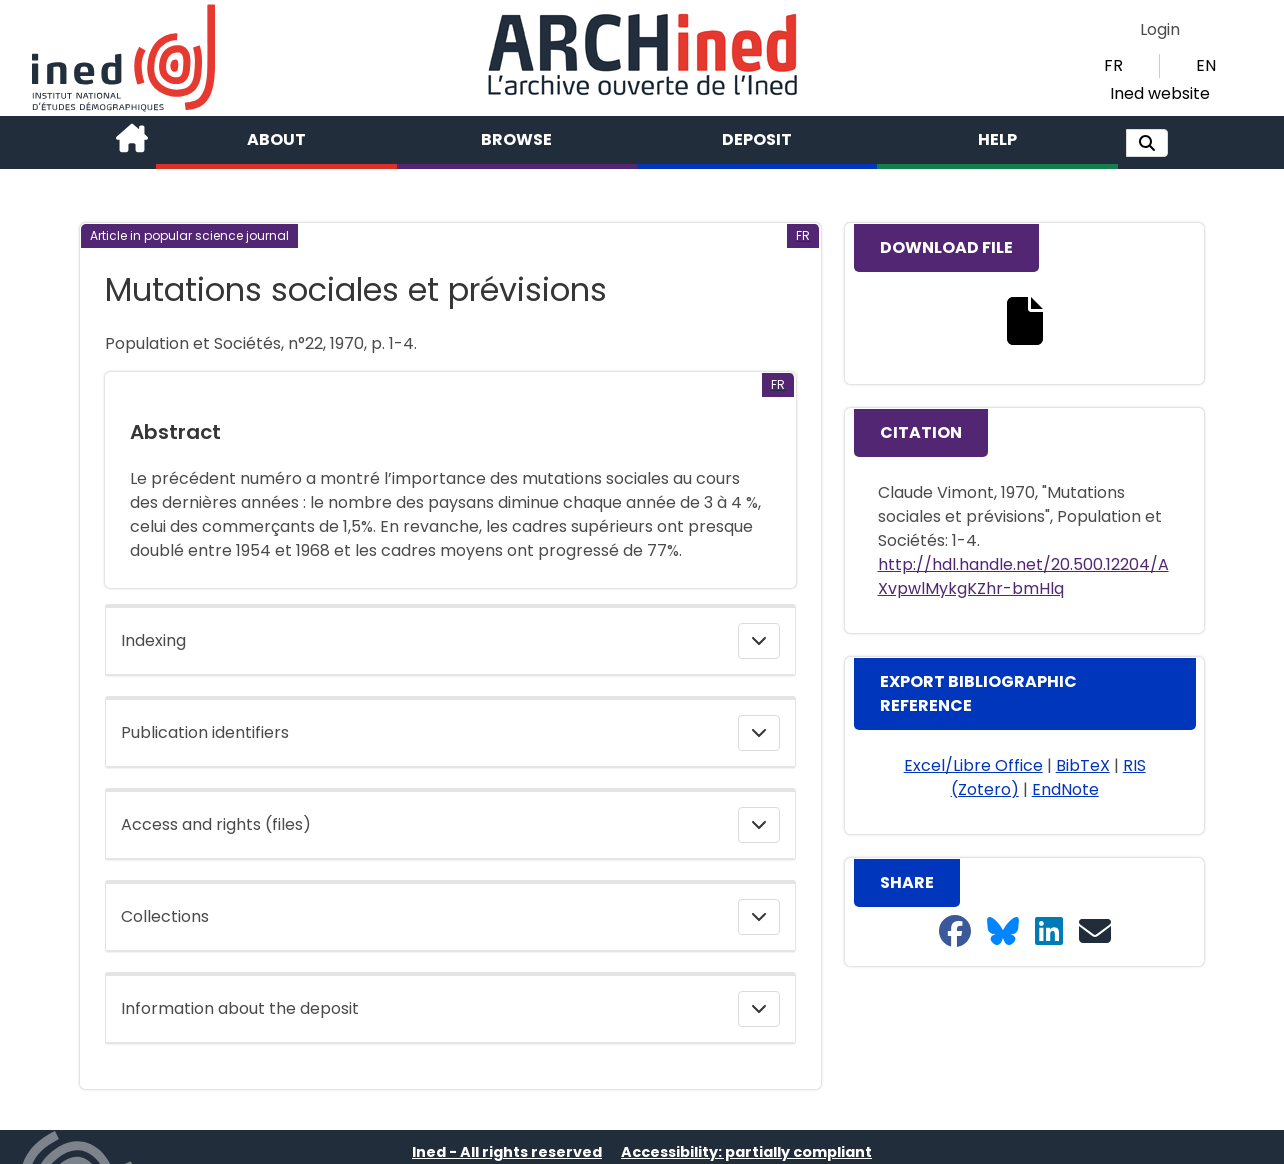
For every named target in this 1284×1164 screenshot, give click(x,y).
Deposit (757, 139)
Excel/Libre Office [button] (973, 765)
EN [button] (1206, 65)
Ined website (1160, 93)
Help (997, 139)
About (276, 139)
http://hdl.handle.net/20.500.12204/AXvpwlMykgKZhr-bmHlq (1023, 576)
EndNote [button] (1065, 789)
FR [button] (1113, 65)
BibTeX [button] (1083, 765)
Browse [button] (516, 139)
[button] (1147, 143)
